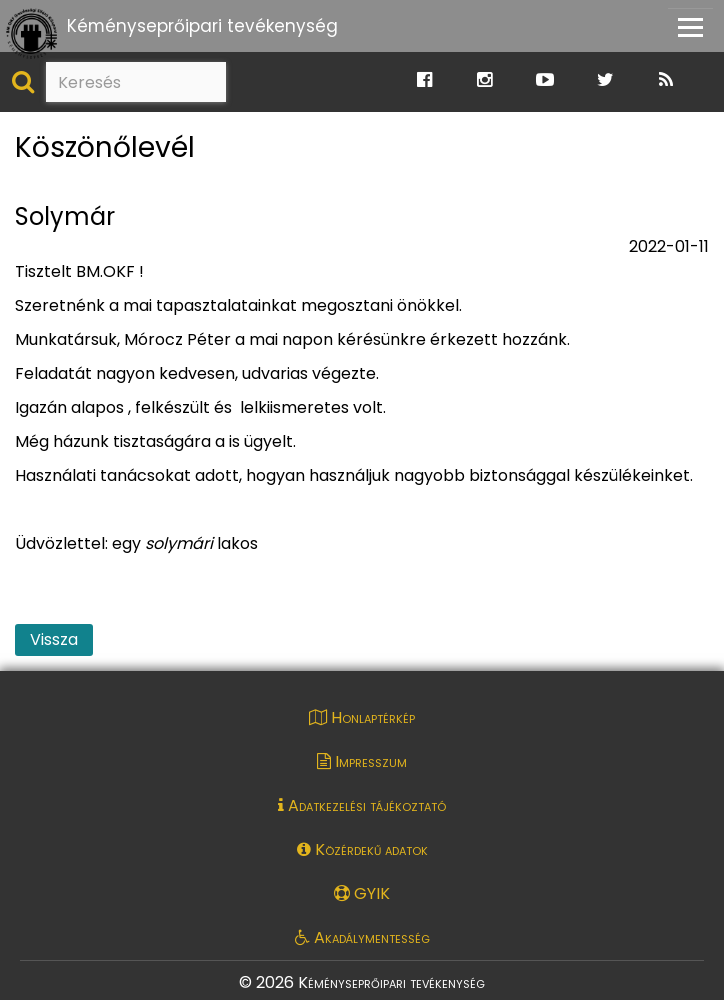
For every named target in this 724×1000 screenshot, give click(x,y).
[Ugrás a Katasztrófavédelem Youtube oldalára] (545, 80)
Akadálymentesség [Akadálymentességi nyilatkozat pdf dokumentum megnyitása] (362, 937)
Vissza (54, 639)
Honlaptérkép (362, 717)
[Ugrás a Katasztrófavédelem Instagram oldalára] (484, 80)
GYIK (362, 893)
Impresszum (362, 761)
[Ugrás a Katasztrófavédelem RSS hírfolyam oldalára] (666, 80)
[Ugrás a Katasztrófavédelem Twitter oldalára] (605, 80)
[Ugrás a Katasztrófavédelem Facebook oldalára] (424, 80)
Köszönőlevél (105, 148)
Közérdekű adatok (362, 849)
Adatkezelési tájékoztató (362, 805)
